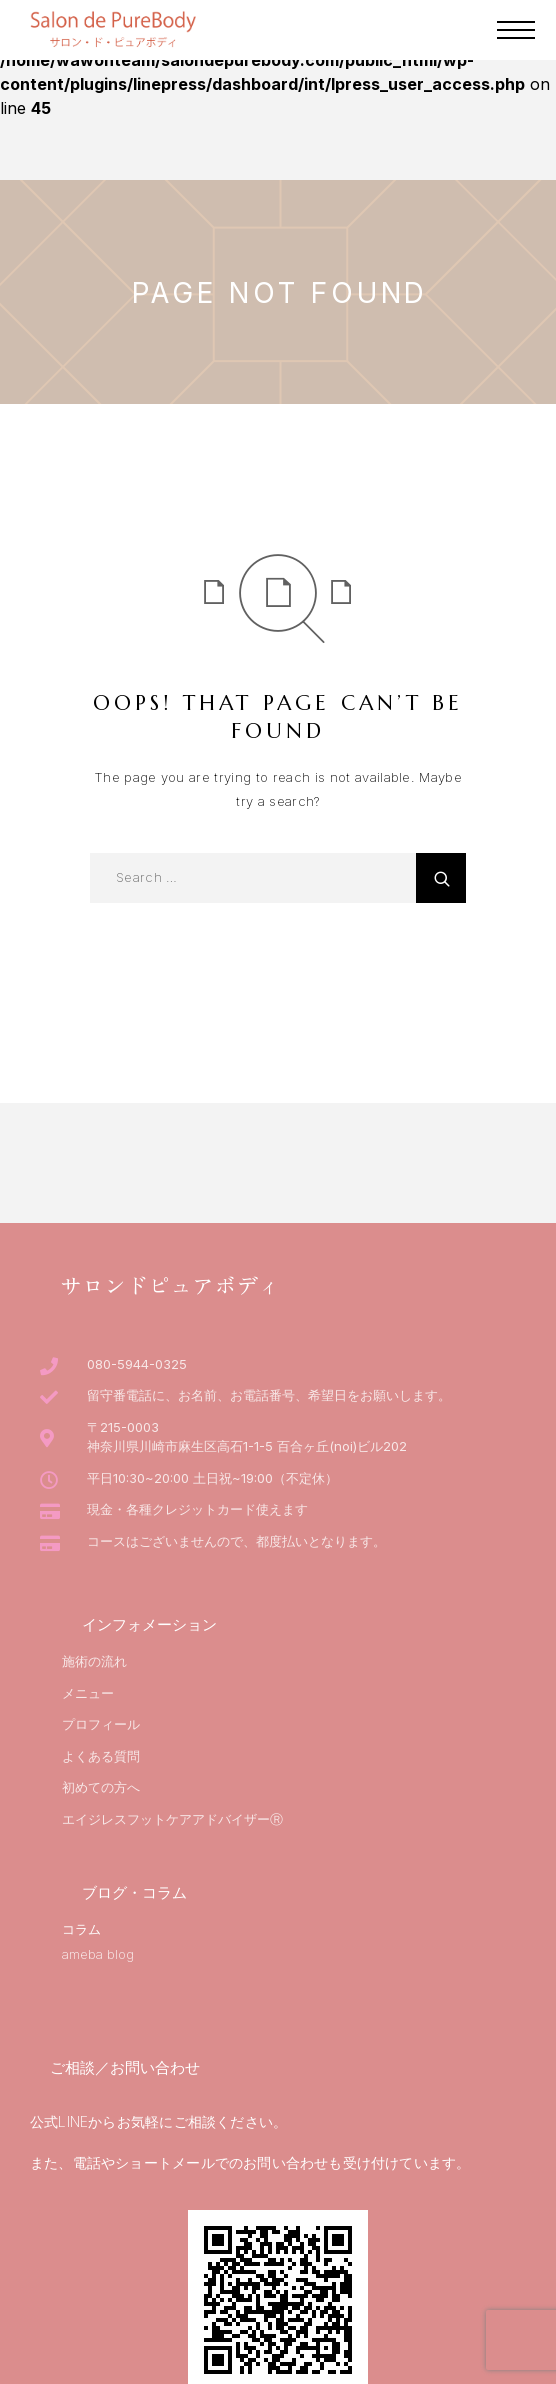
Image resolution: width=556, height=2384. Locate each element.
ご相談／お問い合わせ (125, 2067)
